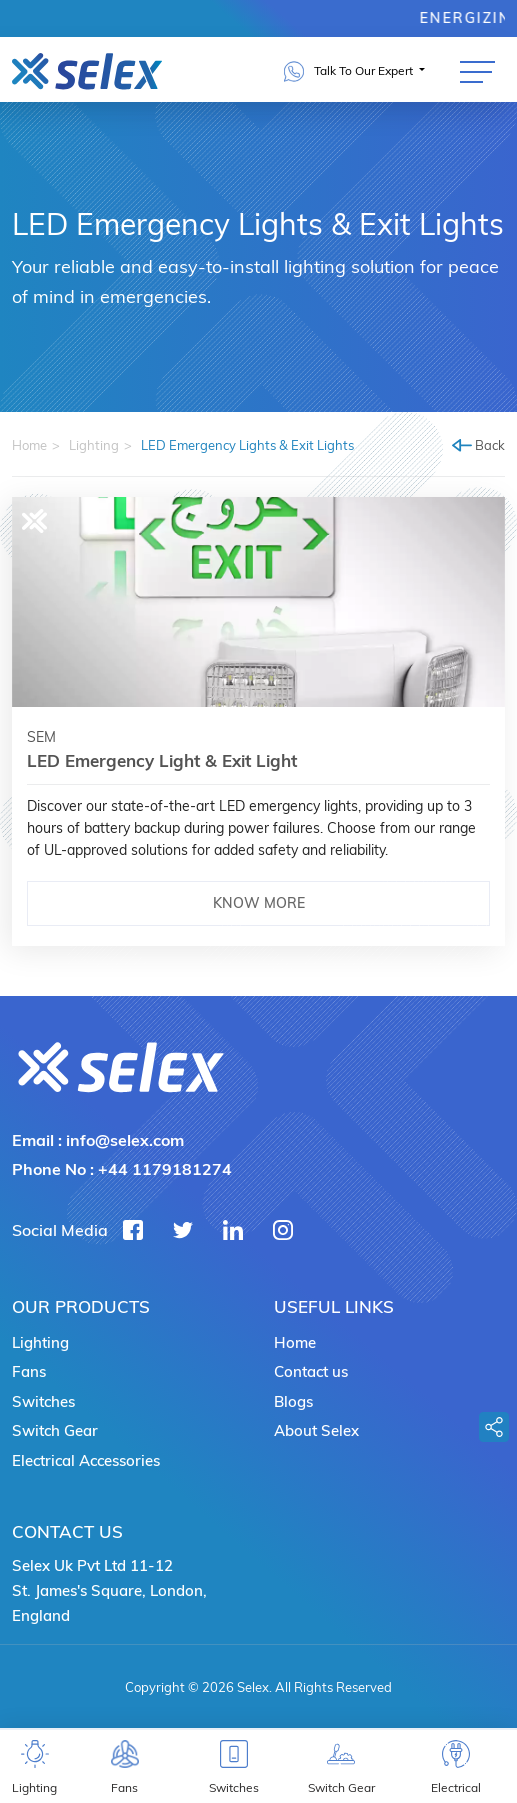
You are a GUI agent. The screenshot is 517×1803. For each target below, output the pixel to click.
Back (478, 445)
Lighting (94, 445)
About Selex (316, 1430)
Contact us (311, 1371)
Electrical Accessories (86, 1460)
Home (29, 445)
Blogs (293, 1401)
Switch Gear (55, 1430)
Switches (43, 1401)
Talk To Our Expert (350, 71)
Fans (29, 1371)
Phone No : (122, 1169)
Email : (98, 1140)
